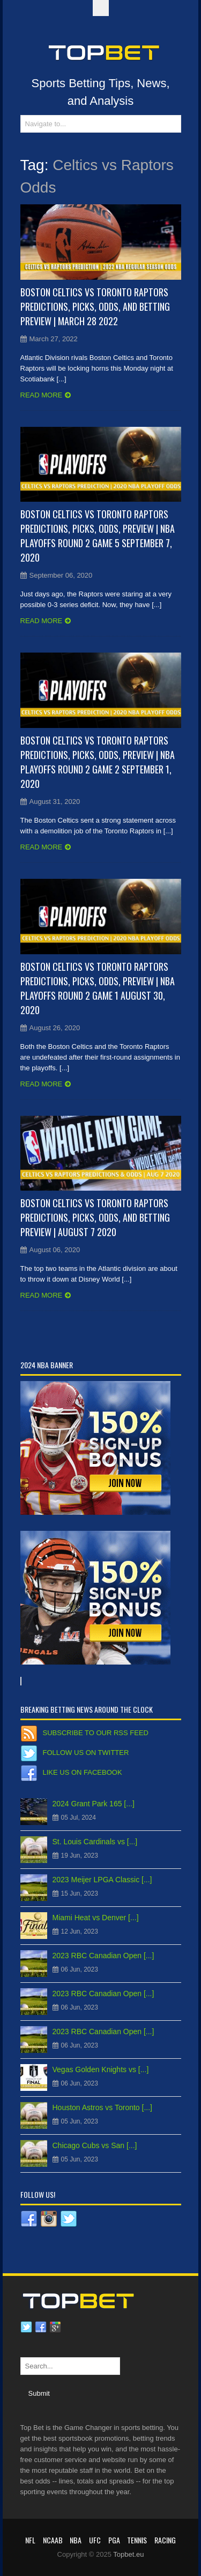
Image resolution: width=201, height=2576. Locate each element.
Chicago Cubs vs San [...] (95, 2145)
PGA (114, 2540)
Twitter (26, 2327)
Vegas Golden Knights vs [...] (101, 2069)
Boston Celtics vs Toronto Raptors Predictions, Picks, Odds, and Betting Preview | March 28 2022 (95, 306)
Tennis (137, 2540)
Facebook (41, 2327)
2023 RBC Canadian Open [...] (103, 1955)
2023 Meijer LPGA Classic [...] (102, 1879)
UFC (95, 2540)
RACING (165, 2540)
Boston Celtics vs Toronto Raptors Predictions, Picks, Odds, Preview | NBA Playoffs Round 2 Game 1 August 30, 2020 (97, 988)
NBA (75, 2540)
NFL (30, 2540)
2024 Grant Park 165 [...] (94, 1803)
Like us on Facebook (82, 1772)
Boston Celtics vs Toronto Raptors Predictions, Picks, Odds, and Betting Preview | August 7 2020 (95, 1217)
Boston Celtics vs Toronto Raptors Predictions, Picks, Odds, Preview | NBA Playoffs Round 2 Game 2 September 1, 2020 (97, 762)
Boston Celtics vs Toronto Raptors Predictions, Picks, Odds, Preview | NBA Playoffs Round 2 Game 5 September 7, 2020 (97, 535)
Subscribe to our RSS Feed (95, 1733)
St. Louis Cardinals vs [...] (95, 1841)
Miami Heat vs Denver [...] (96, 1917)
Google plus (55, 2327)
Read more (41, 395)
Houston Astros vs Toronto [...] (103, 2107)
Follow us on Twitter (86, 1753)
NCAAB (53, 2540)
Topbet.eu (128, 2554)
